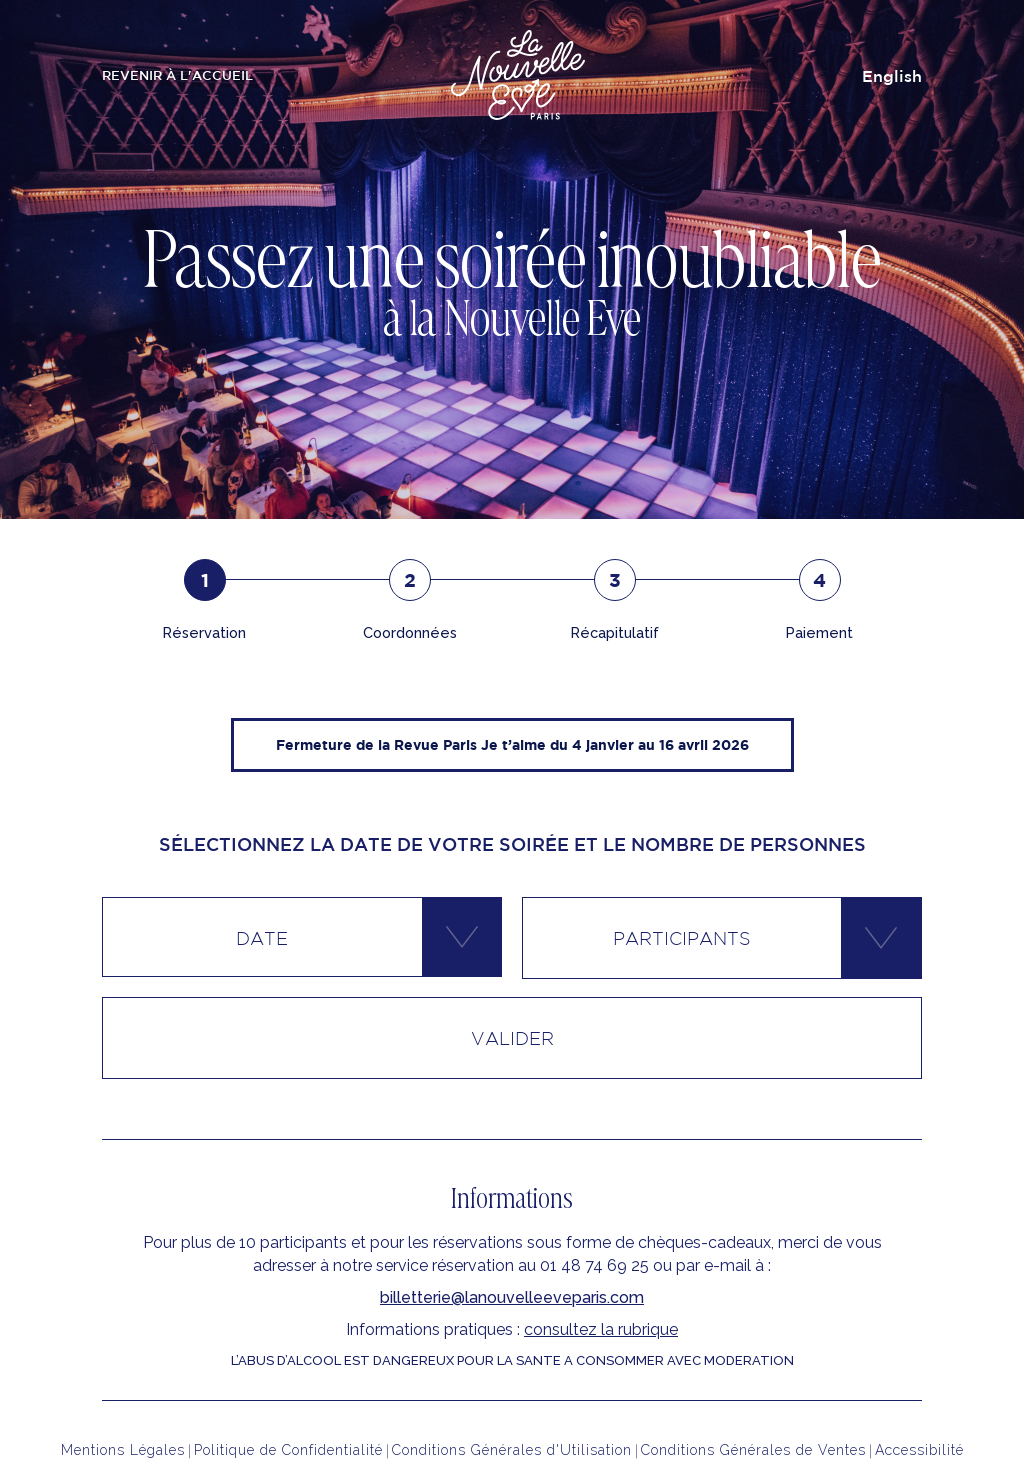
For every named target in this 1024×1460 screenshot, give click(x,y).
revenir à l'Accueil (177, 75)
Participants (682, 938)
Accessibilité (919, 1450)
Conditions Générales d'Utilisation (512, 1450)
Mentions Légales (123, 1450)
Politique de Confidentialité (288, 1450)
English (892, 76)
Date (262, 938)
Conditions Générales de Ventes (753, 1450)
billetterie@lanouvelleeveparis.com (512, 1297)
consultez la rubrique (601, 1329)
